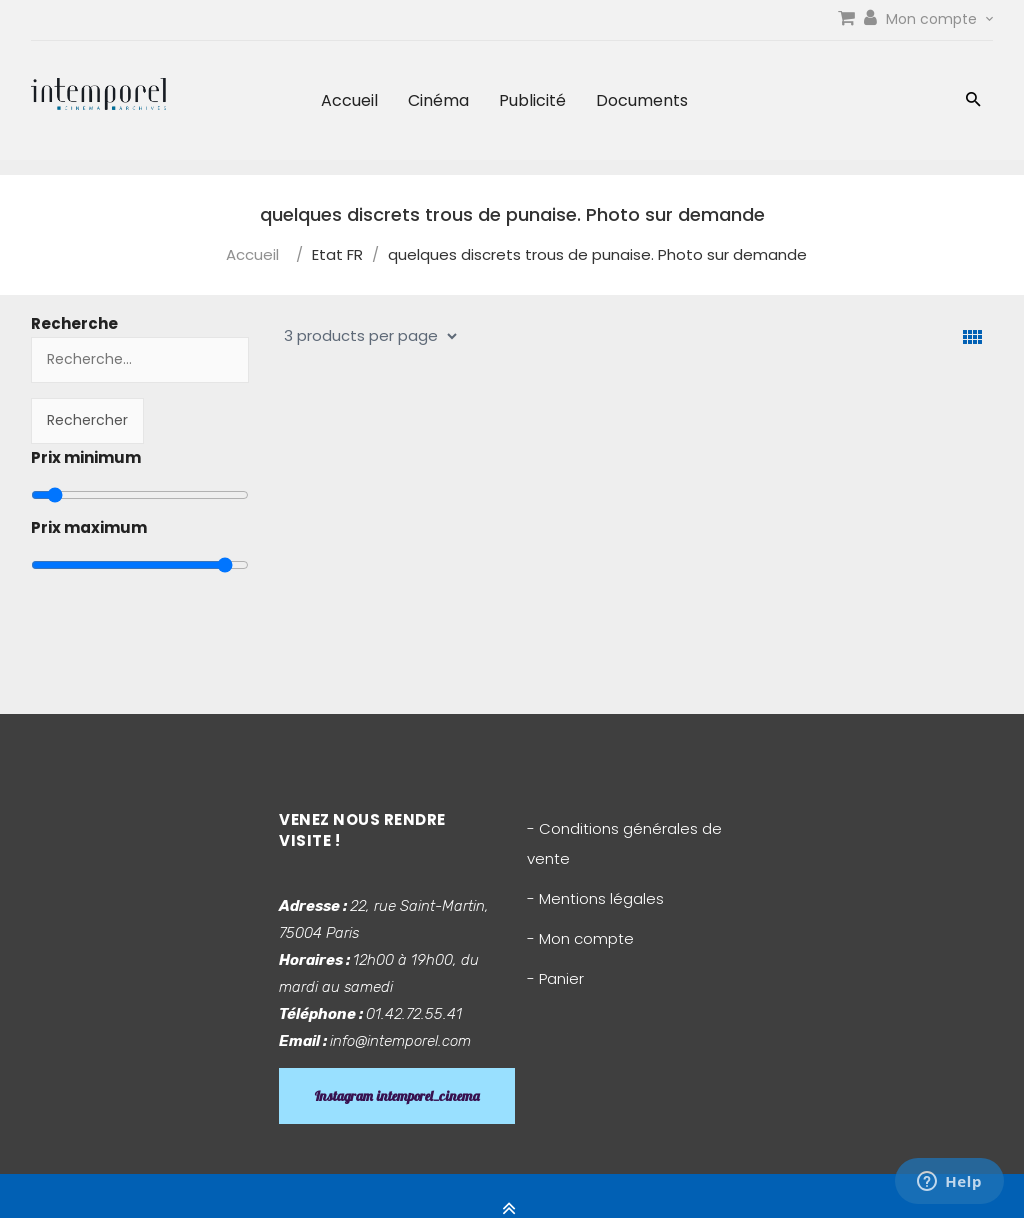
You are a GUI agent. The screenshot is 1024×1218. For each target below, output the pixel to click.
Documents (642, 100)
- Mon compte (580, 938)
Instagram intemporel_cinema (397, 1096)
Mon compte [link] (939, 19)
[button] (973, 101)
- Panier (555, 978)
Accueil (349, 100)
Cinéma (438, 100)
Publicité (532, 100)
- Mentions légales (595, 898)
